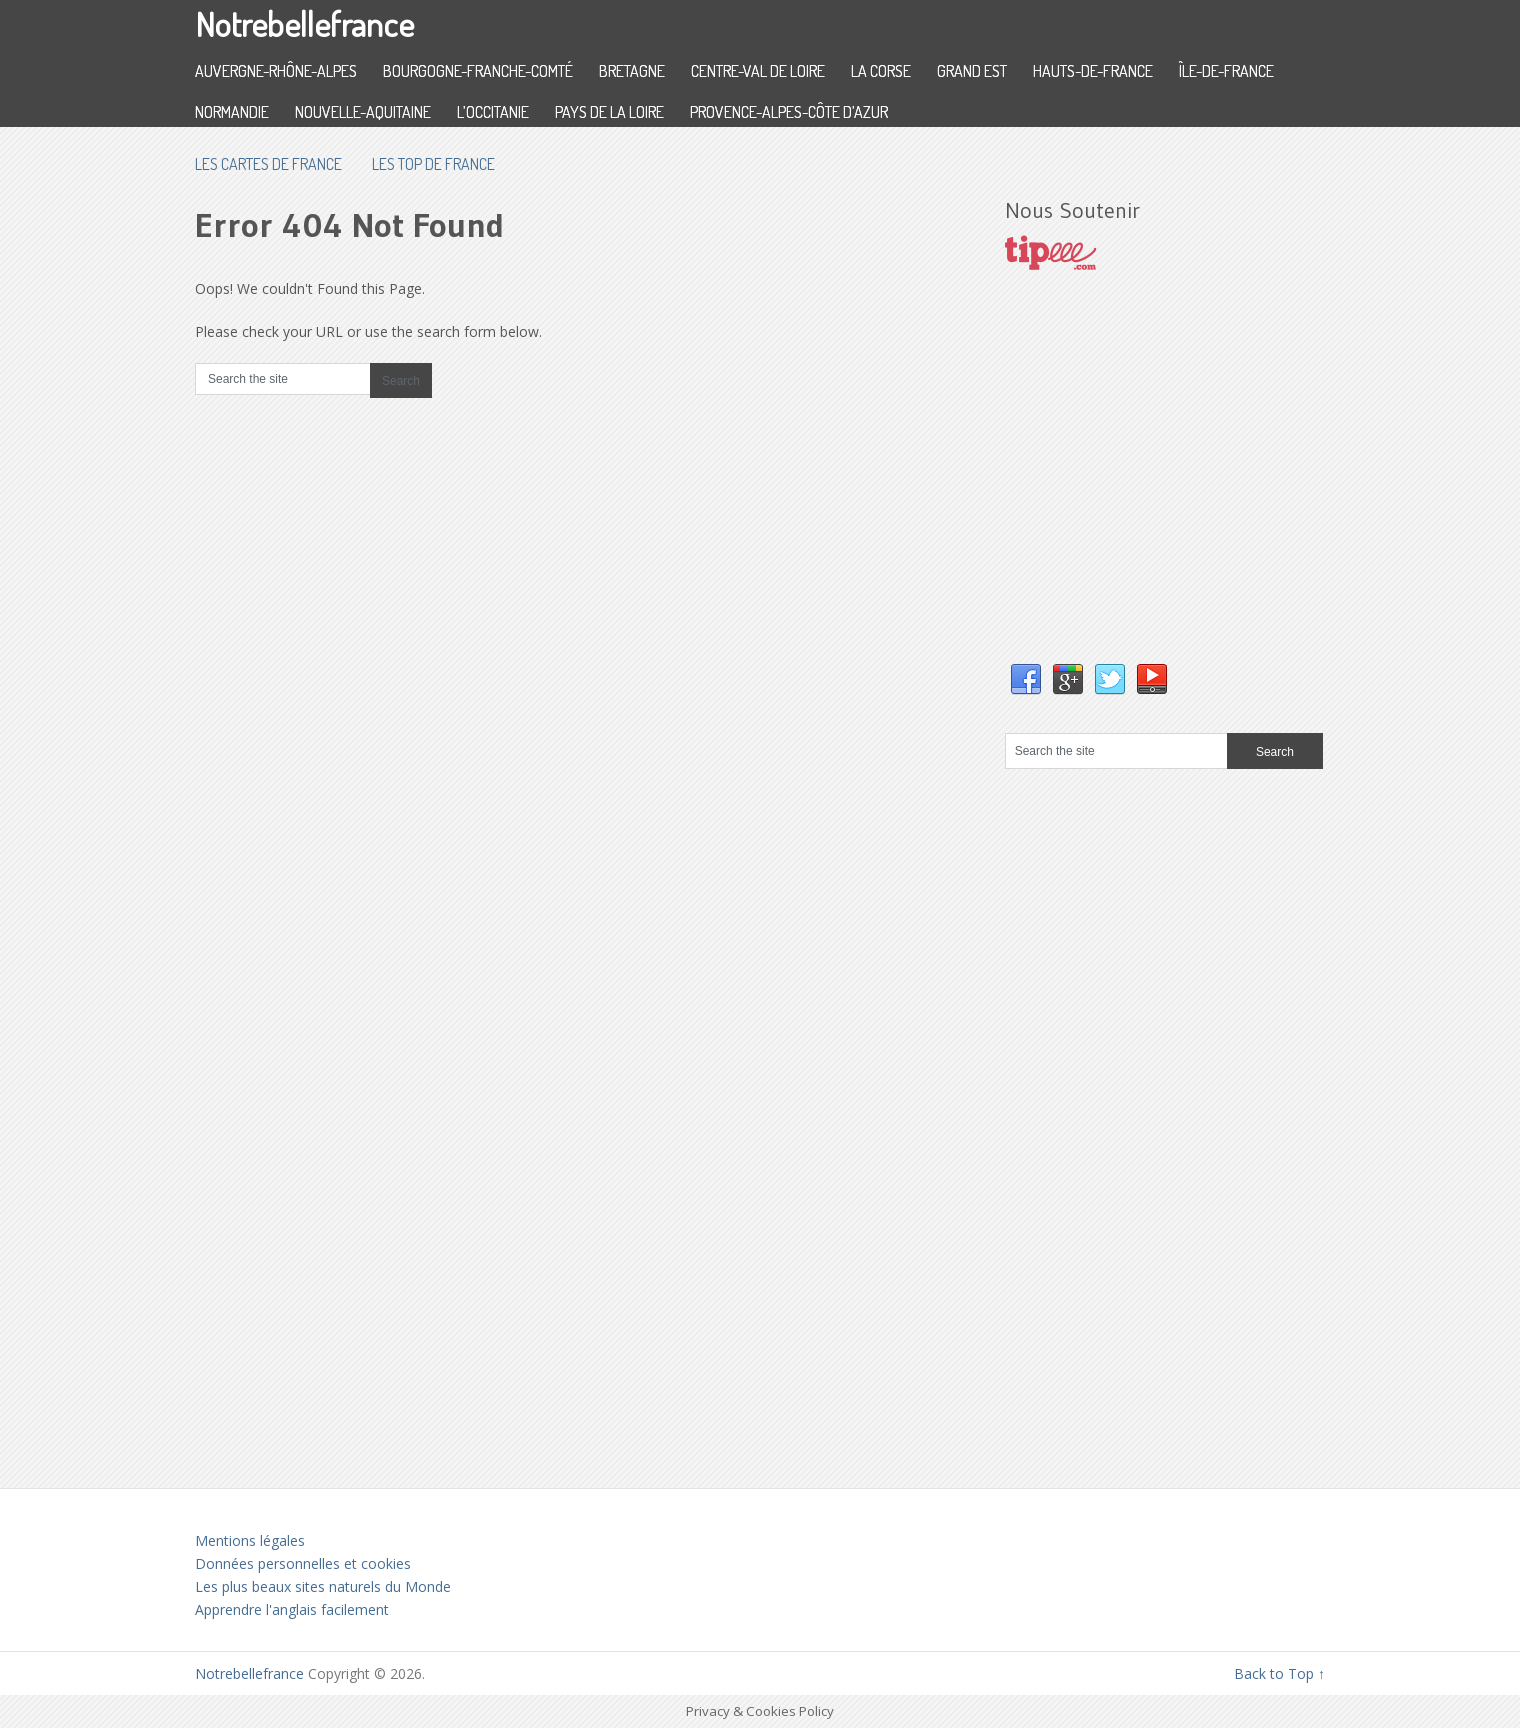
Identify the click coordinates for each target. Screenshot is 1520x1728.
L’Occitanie (493, 112)
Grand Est (972, 71)
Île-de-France (1226, 71)
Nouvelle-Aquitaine (363, 112)
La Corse (881, 71)
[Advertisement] (1155, 487)
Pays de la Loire (609, 112)
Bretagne (632, 71)
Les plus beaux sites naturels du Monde (323, 1586)
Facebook (1026, 680)
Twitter (1110, 680)
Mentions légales (250, 1540)
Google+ (1068, 680)
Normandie (232, 112)
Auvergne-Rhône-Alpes (276, 71)
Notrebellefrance (304, 23)
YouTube (1152, 680)
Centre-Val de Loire (758, 71)
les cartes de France (268, 164)
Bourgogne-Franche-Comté (478, 71)
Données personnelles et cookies (303, 1563)
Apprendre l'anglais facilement (292, 1609)
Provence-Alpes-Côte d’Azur (789, 112)
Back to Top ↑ (1279, 1673)
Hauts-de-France (1093, 71)
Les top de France (433, 164)
